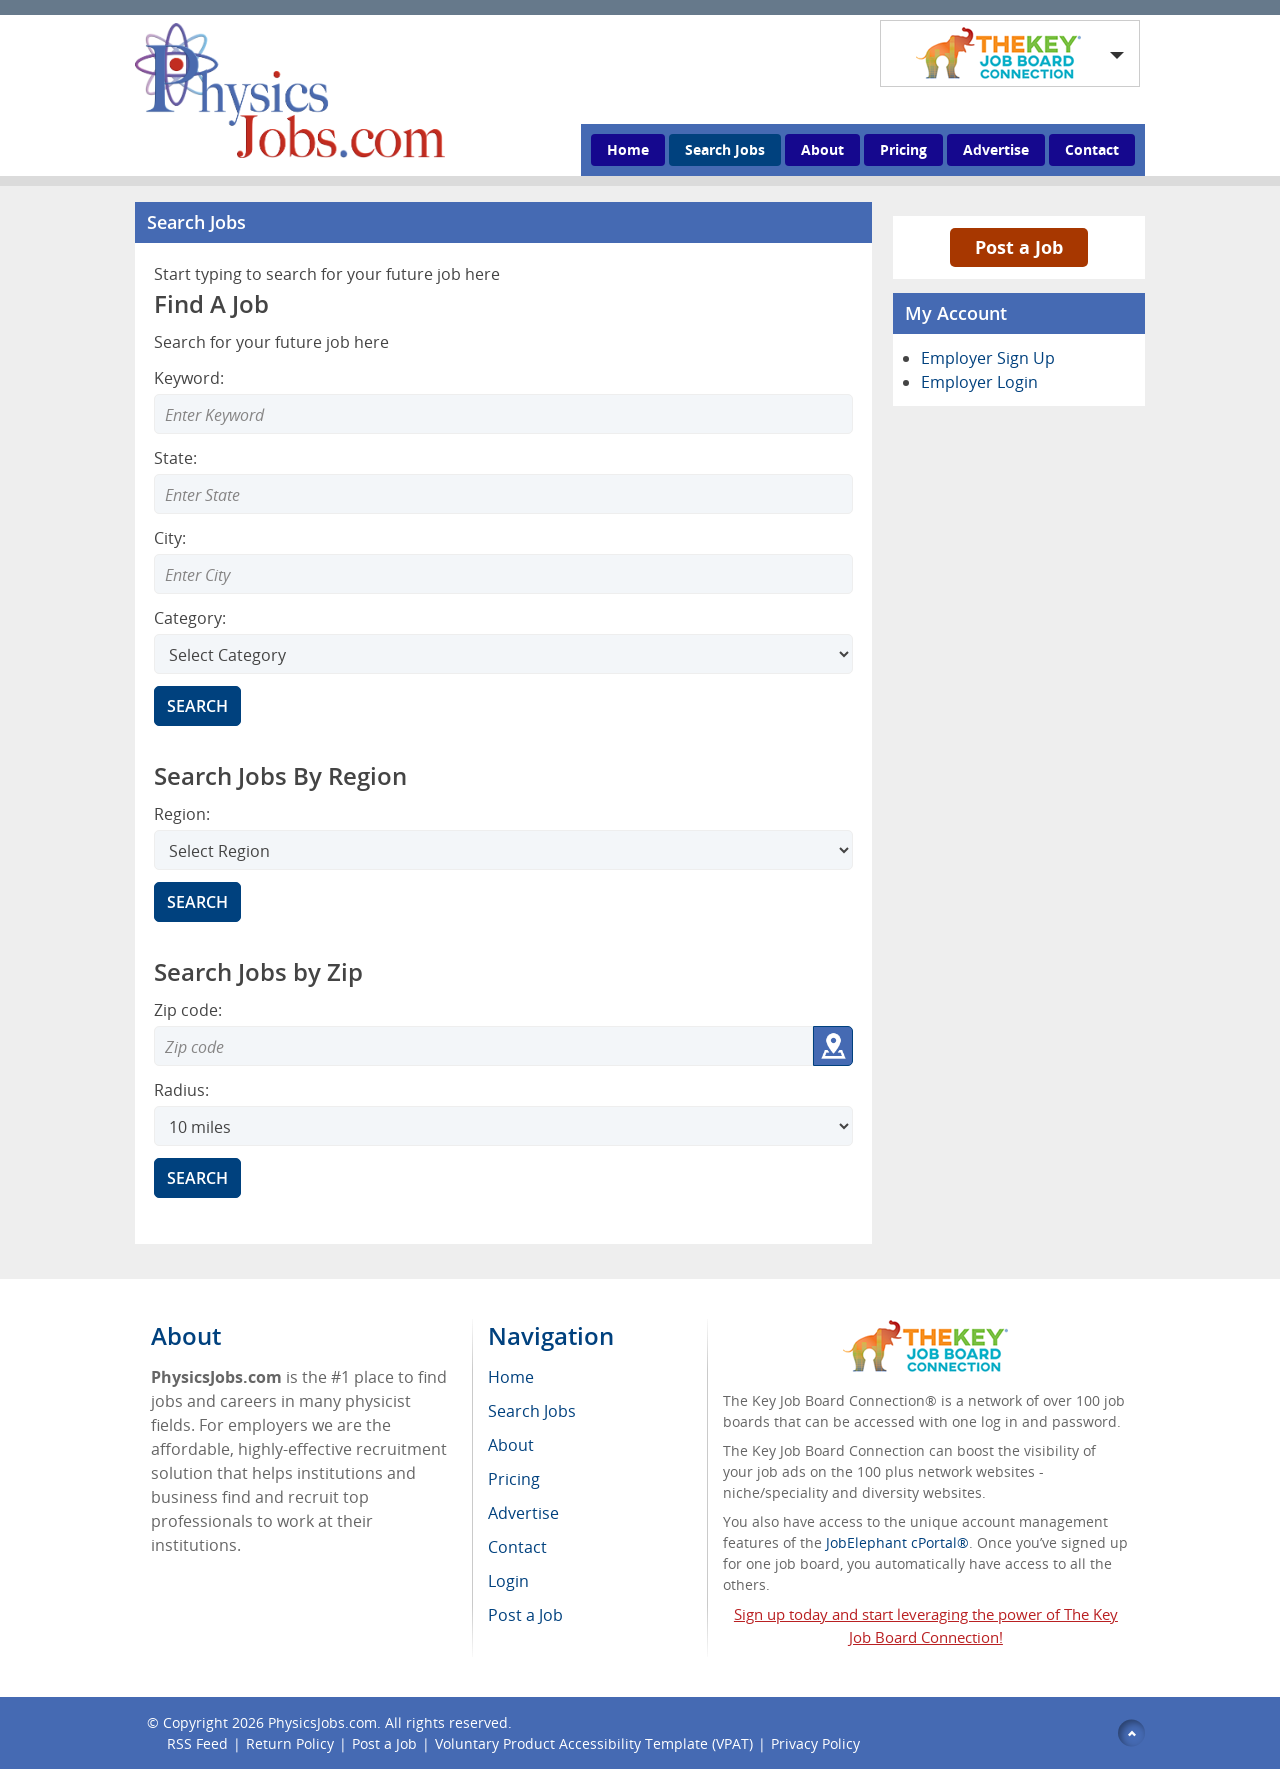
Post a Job (1019, 247)
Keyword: (189, 378)
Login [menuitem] (508, 1581)
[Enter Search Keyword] (503, 414)
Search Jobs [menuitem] (532, 1411)
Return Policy (290, 1743)
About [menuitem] (511, 1445)
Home (628, 149)
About (822, 149)
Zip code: (188, 1010)
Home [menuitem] (511, 1377)
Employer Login (979, 382)
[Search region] (503, 850)
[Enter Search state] (503, 494)
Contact (1092, 149)
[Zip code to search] (483, 1046)
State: (175, 458)
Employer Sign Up (988, 358)
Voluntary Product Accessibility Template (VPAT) (594, 1743)
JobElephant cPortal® (897, 1542)
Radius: (181, 1090)
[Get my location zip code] (833, 1046)
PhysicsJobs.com (322, 1722)
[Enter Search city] (503, 574)
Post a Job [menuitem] (525, 1615)
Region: (182, 814)
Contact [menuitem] (517, 1547)
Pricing (903, 149)
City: (170, 538)
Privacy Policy (817, 1743)
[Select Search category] (503, 654)
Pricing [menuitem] (514, 1479)
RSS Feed (197, 1743)
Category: (190, 618)
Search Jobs (725, 149)
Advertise (996, 149)
